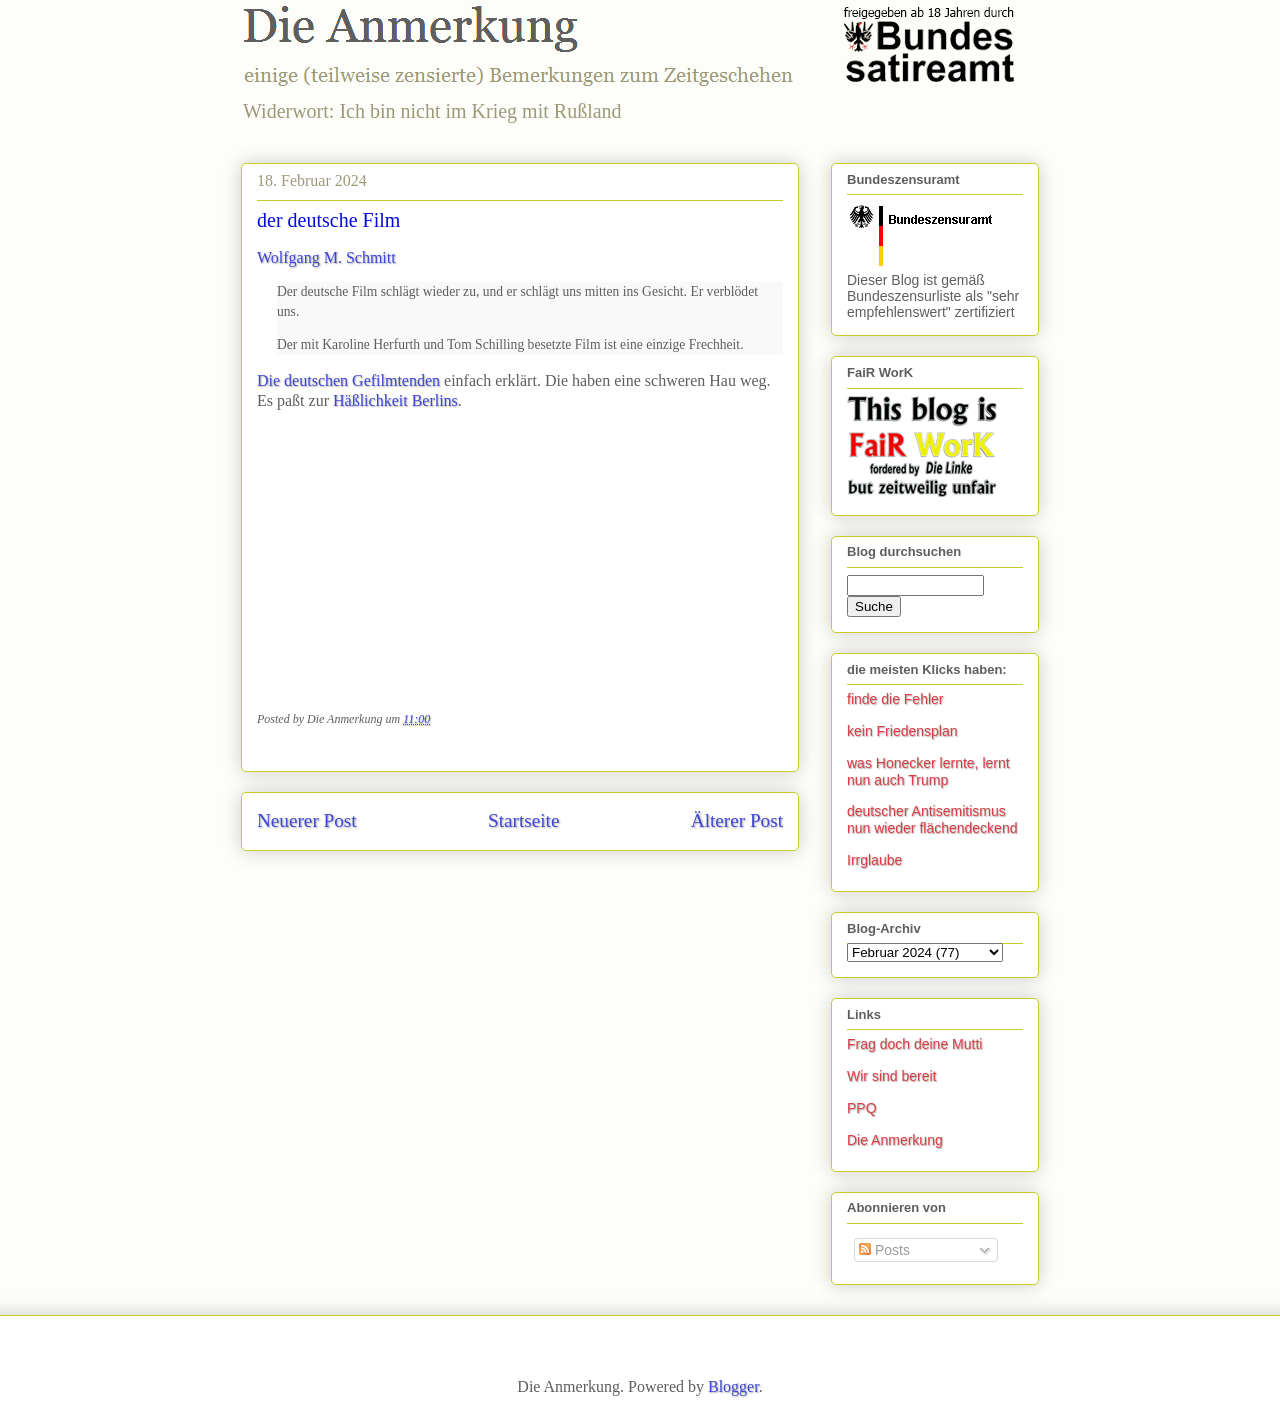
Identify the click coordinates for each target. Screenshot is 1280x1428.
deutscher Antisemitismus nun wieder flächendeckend (932, 819)
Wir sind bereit (891, 1076)
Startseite (523, 820)
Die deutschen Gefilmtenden (348, 380)
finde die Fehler (895, 699)
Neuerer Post (307, 820)
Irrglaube (874, 860)
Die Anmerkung (895, 1140)
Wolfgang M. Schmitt (326, 257)
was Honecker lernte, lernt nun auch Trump (928, 771)
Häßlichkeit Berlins (395, 400)
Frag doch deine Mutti (914, 1044)
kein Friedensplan (902, 731)
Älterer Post (737, 820)
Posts (884, 1250)
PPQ (862, 1108)
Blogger (733, 1386)
